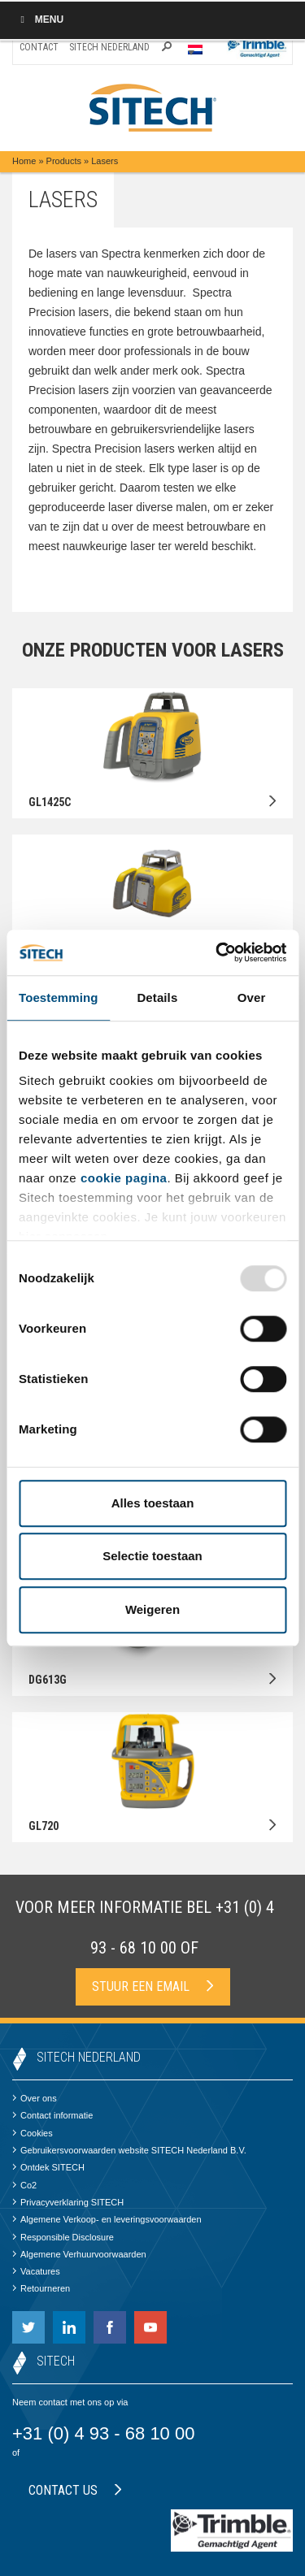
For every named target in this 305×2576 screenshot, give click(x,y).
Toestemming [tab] (58, 997)
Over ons (34, 2098)
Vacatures (36, 2271)
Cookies (32, 2133)
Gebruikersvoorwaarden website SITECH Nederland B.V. (129, 2150)
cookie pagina (124, 1178)
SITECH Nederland (109, 47)
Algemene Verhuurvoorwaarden (79, 2254)
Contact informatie (52, 2115)
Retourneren (41, 2288)
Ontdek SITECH (48, 2167)
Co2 (24, 2185)
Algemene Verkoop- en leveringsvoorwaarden (107, 2219)
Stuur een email (153, 1986)
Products (63, 161)
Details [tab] (157, 997)
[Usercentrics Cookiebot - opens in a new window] (217, 952)
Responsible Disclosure (63, 2237)
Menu (39, 19)
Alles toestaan (152, 1503)
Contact (39, 47)
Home (24, 161)
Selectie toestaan (152, 1556)
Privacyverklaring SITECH (68, 2202)
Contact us (75, 2490)
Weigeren (152, 1609)
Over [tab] (251, 997)
